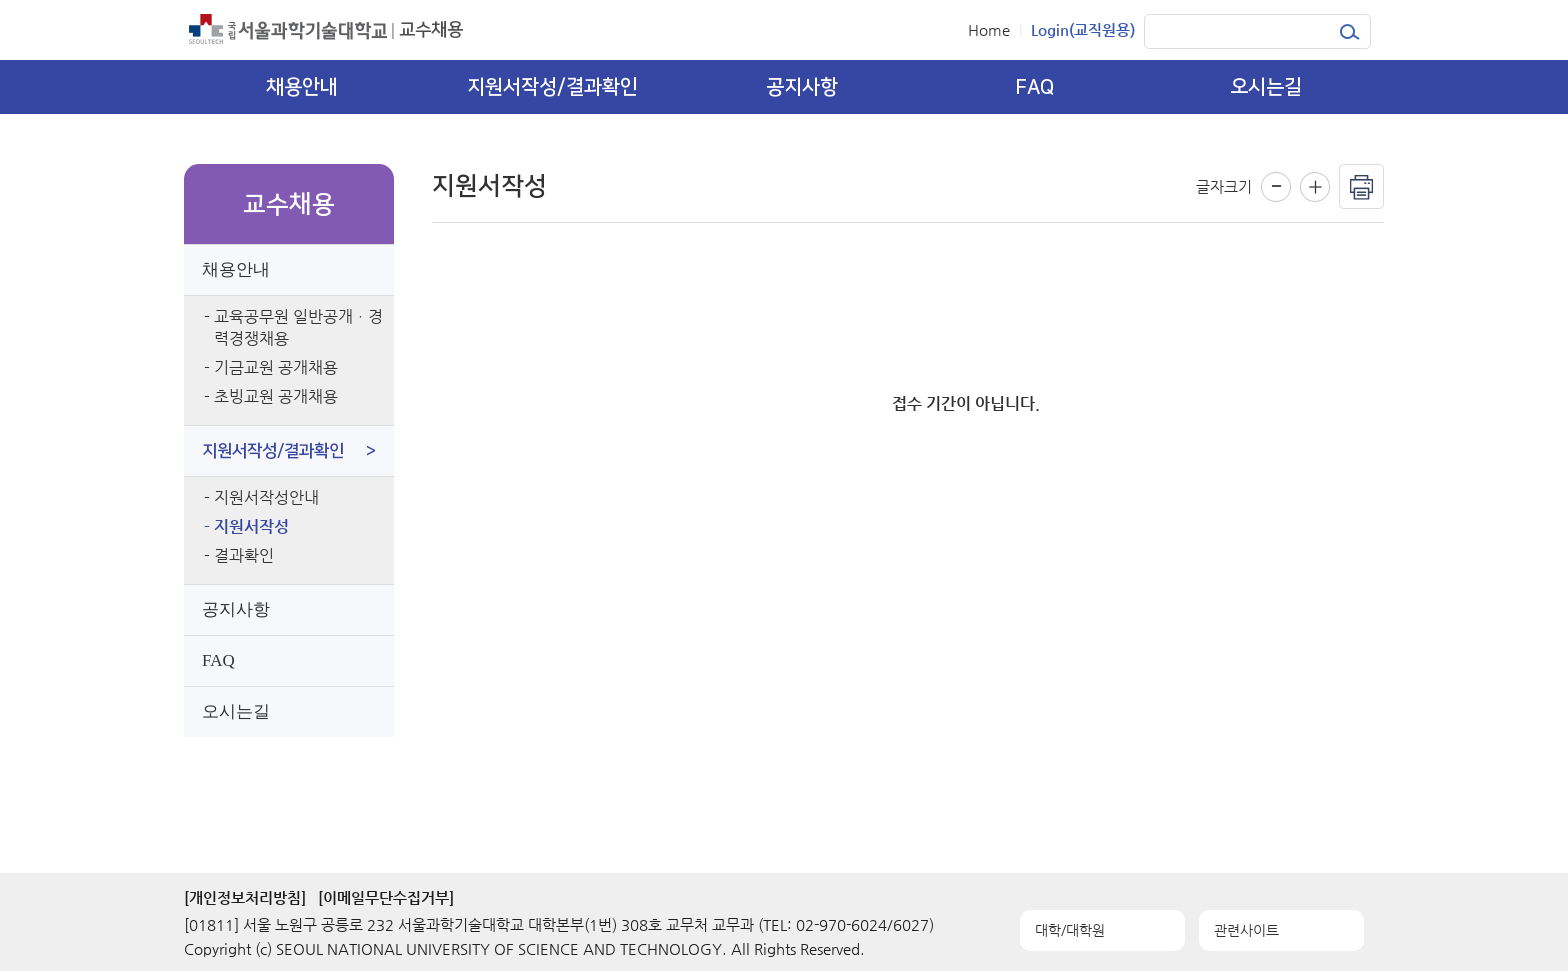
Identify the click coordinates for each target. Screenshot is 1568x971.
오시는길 (236, 711)
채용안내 (236, 269)
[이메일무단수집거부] (386, 897)
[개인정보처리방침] (245, 897)
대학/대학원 (1070, 930)
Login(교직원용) (1083, 29)
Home (989, 29)
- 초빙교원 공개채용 (271, 396)
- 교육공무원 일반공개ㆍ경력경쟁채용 (293, 327)
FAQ (218, 660)
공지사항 (236, 609)
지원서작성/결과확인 (289, 451)
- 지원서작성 (246, 526)
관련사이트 (1246, 930)
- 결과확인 (239, 555)
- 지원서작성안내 (261, 497)
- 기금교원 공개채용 (271, 367)
